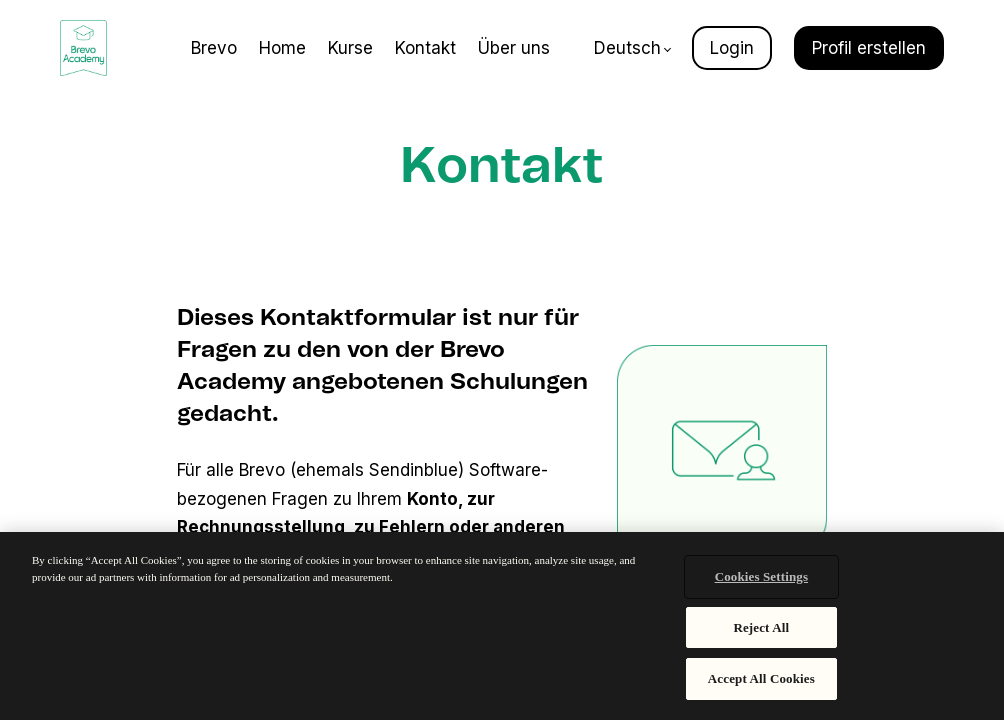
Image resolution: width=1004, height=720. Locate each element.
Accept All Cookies (761, 678)
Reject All (761, 627)
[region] (502, 626)
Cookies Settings (761, 576)
